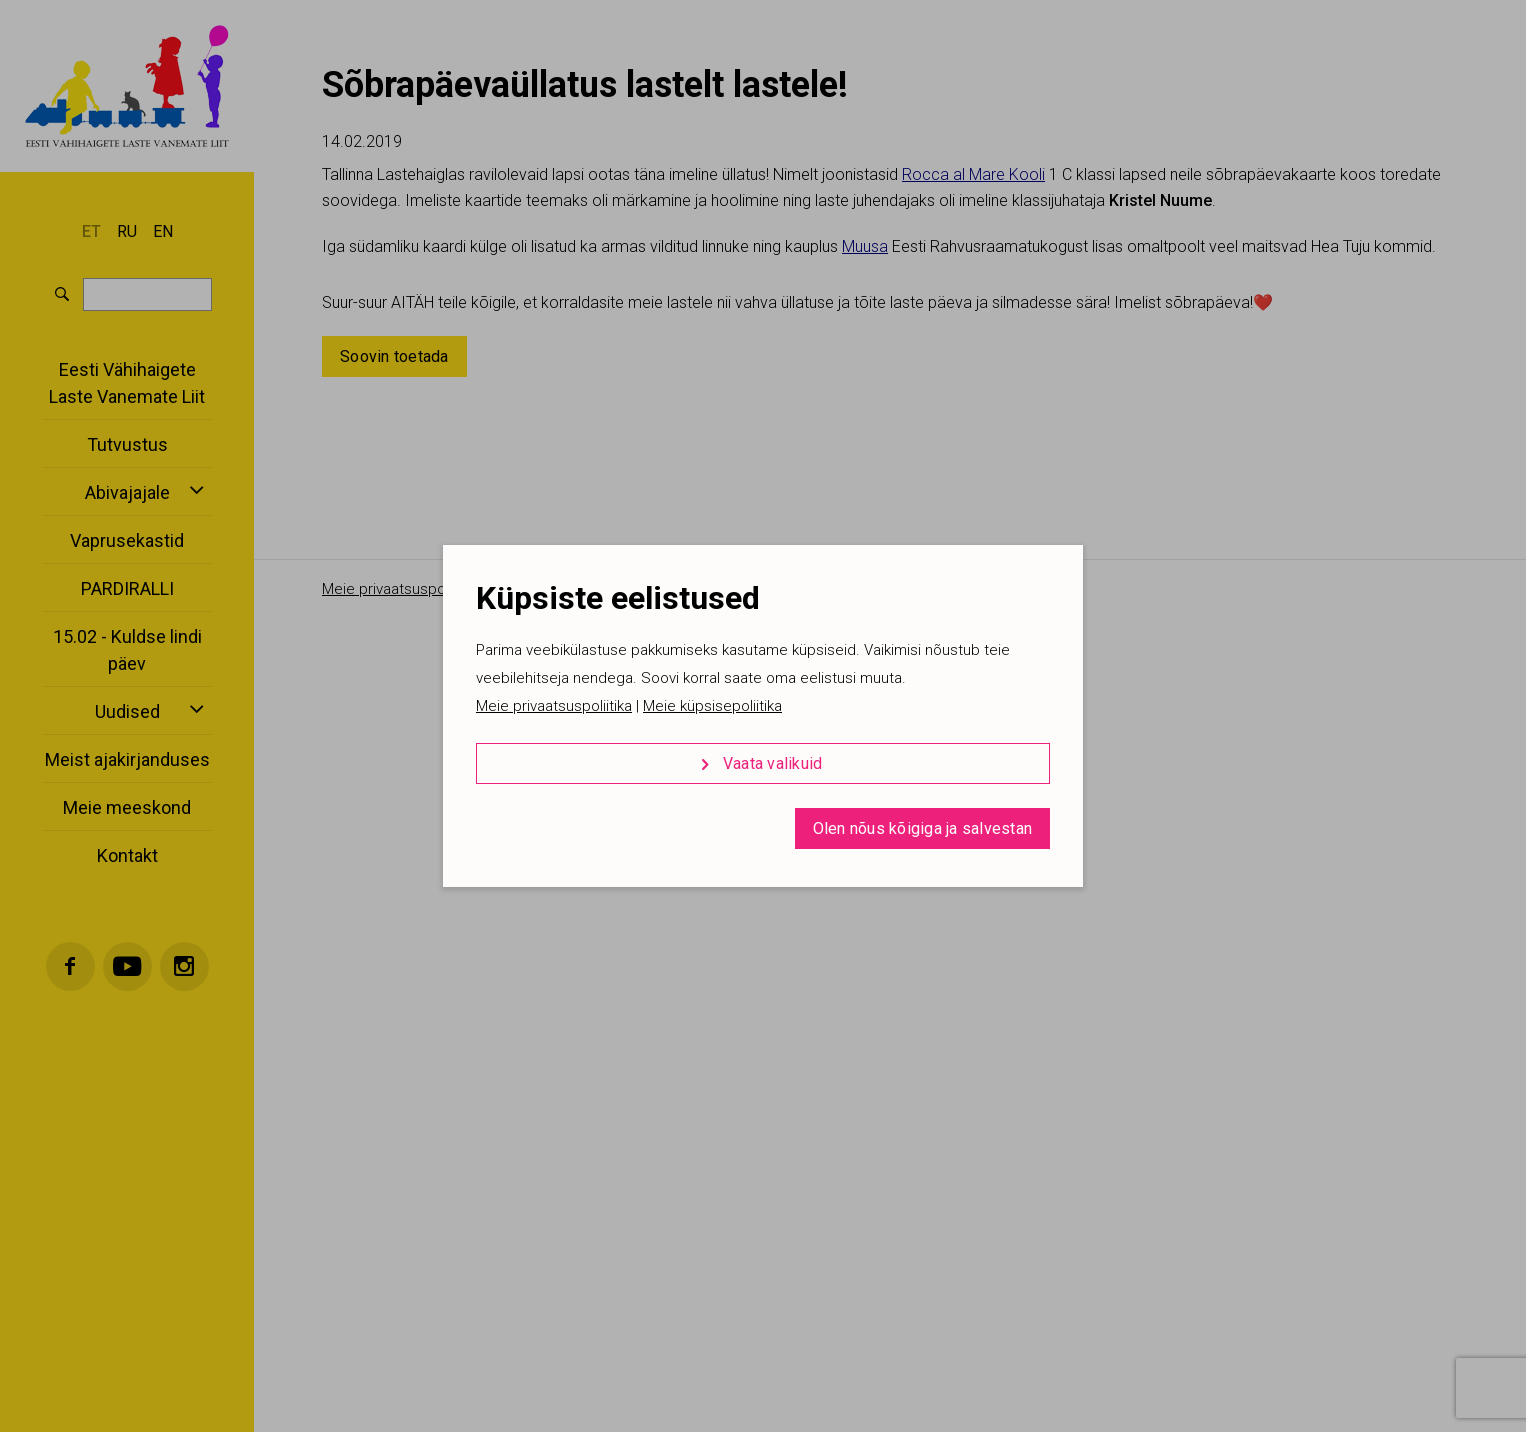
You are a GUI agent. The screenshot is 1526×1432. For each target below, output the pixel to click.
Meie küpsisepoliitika (712, 706)
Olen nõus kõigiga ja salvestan (923, 828)
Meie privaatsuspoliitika (554, 706)
